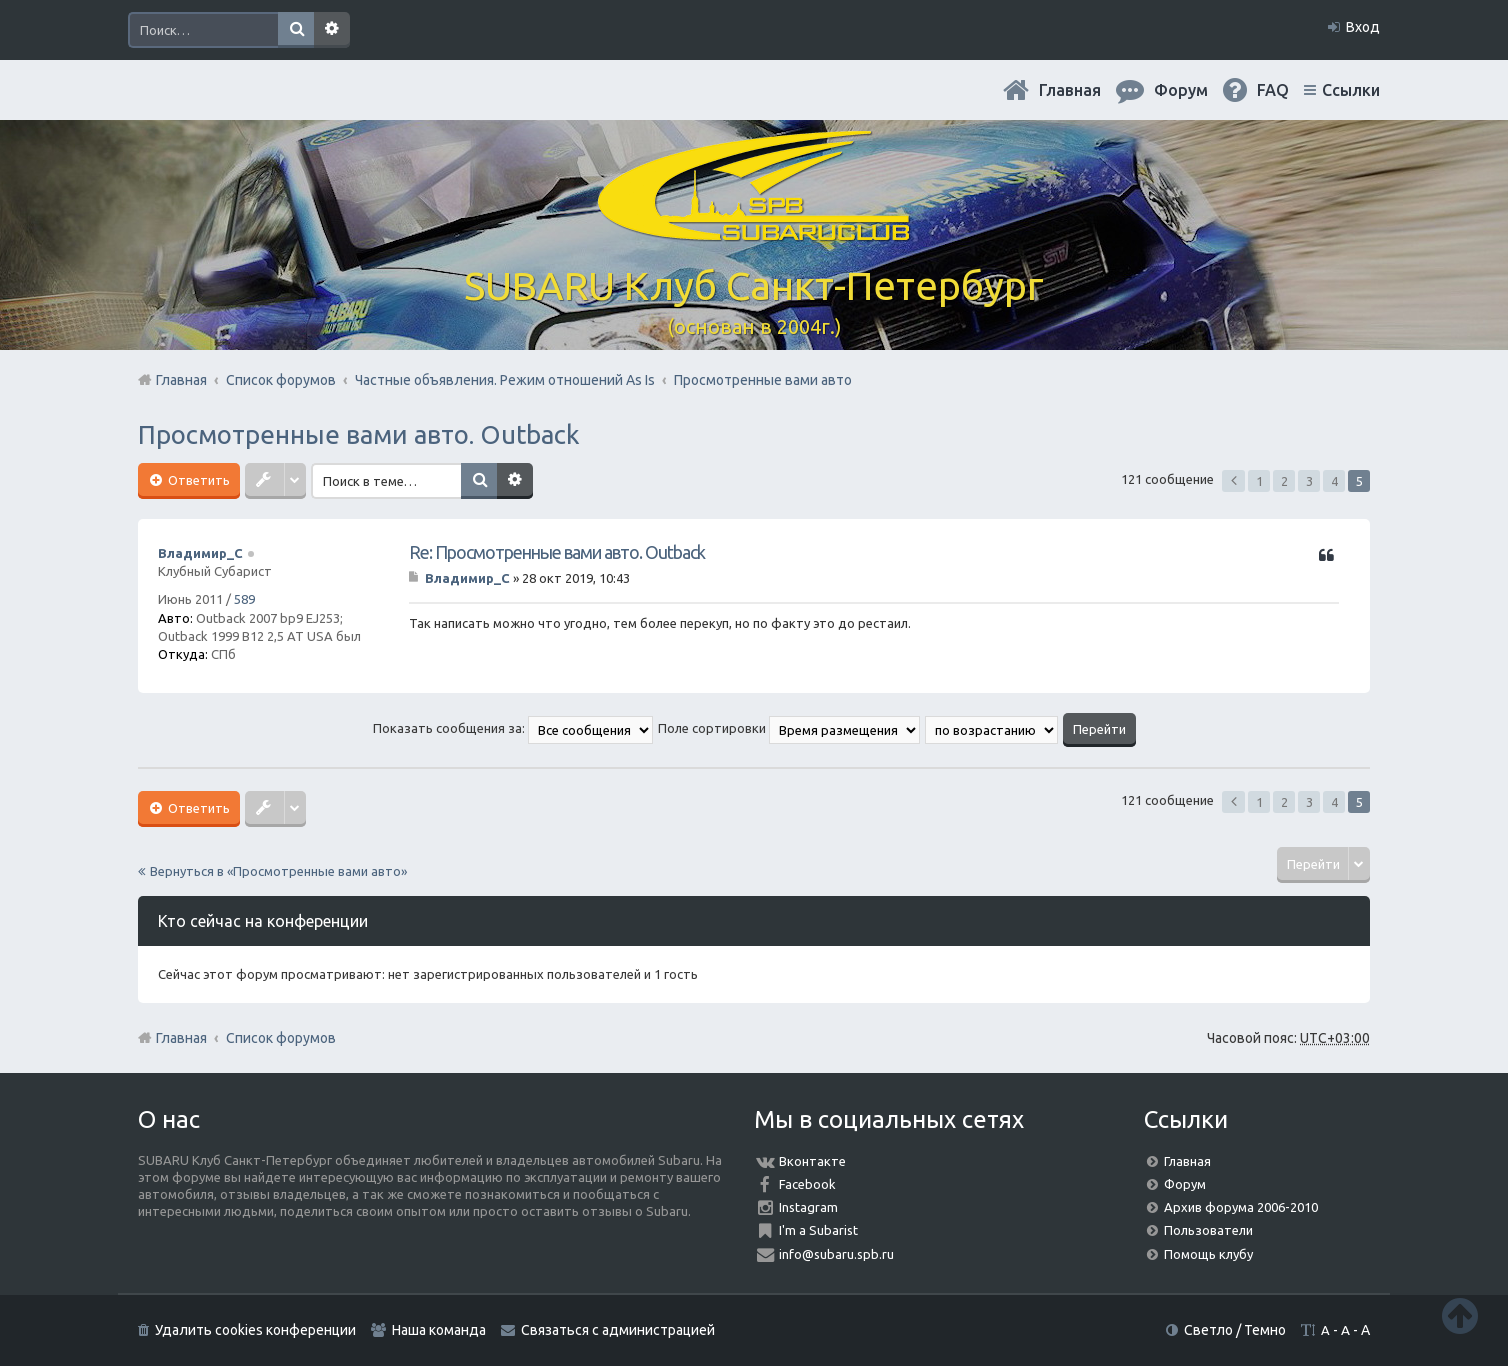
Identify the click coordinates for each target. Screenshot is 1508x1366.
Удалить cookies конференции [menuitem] (255, 1330)
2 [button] (1284, 481)
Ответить (197, 480)
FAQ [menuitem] (1273, 90)
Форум (1185, 1184)
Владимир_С (200, 553)
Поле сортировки (789, 728)
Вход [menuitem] (1363, 27)
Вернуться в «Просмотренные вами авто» (278, 871)
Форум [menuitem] (1181, 90)
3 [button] (1309, 481)
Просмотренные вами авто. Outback (359, 434)
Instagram (808, 1207)
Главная (1070, 90)
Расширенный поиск (332, 30)
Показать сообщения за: (513, 728)
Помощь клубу (1208, 1254)
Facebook (807, 1184)
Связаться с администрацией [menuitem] (618, 1330)
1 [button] (1259, 481)
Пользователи (1208, 1230)
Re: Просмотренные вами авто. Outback (557, 552)
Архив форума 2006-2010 (1241, 1207)
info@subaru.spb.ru (836, 1254)
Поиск (296, 30)
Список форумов (281, 1038)
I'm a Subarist (818, 1230)
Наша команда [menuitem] (439, 1330)
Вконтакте (812, 1161)
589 (244, 599)
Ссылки (1351, 90)
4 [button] (1334, 481)
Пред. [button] (1233, 481)
